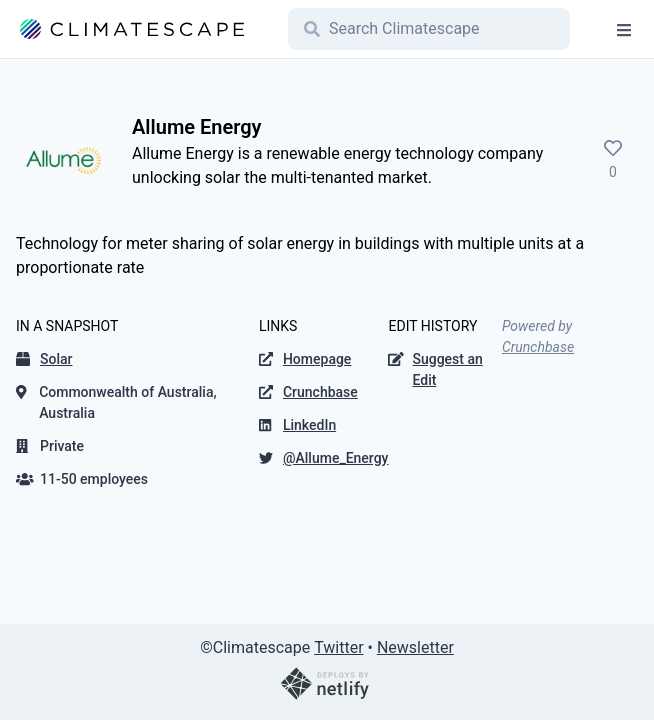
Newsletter (415, 647)
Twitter (338, 647)
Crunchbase (538, 347)
